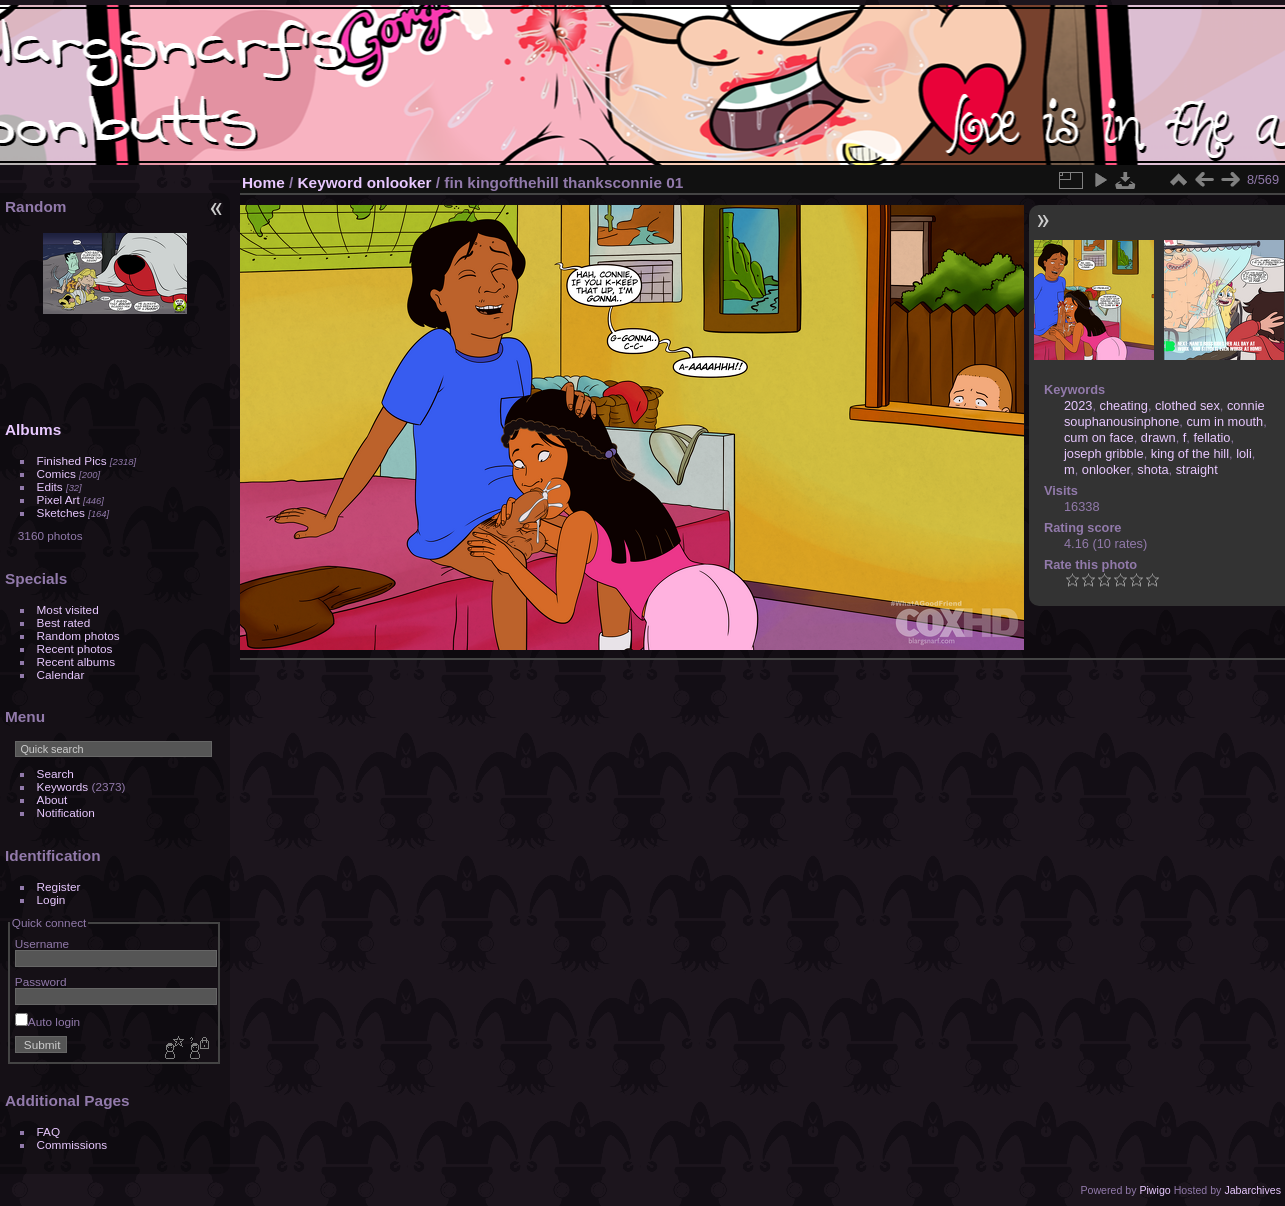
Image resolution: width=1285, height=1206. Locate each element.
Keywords (63, 786)
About (52, 799)
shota (1152, 469)
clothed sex (1187, 405)
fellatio (1211, 437)
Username (42, 943)
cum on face (1099, 437)
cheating (1124, 405)
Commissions (72, 1144)
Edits (50, 486)
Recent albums (76, 661)
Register (59, 886)
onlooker (399, 182)
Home (263, 182)
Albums (33, 429)
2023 (1078, 405)
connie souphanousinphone (1164, 413)
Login (51, 899)
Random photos (78, 635)
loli (1244, 453)
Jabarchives (1252, 1190)
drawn (1158, 437)
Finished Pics (72, 460)
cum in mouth (1224, 421)
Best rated (64, 622)
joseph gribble (1104, 453)
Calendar (61, 674)
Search (55, 773)
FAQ (49, 1131)
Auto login (47, 1021)
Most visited (68, 609)
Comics (56, 473)
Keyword (330, 182)
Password (41, 981)
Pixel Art (58, 499)
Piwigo (1154, 1190)
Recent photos (75, 648)
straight (1197, 469)
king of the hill (1190, 453)
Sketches (61, 512)
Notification (66, 812)
